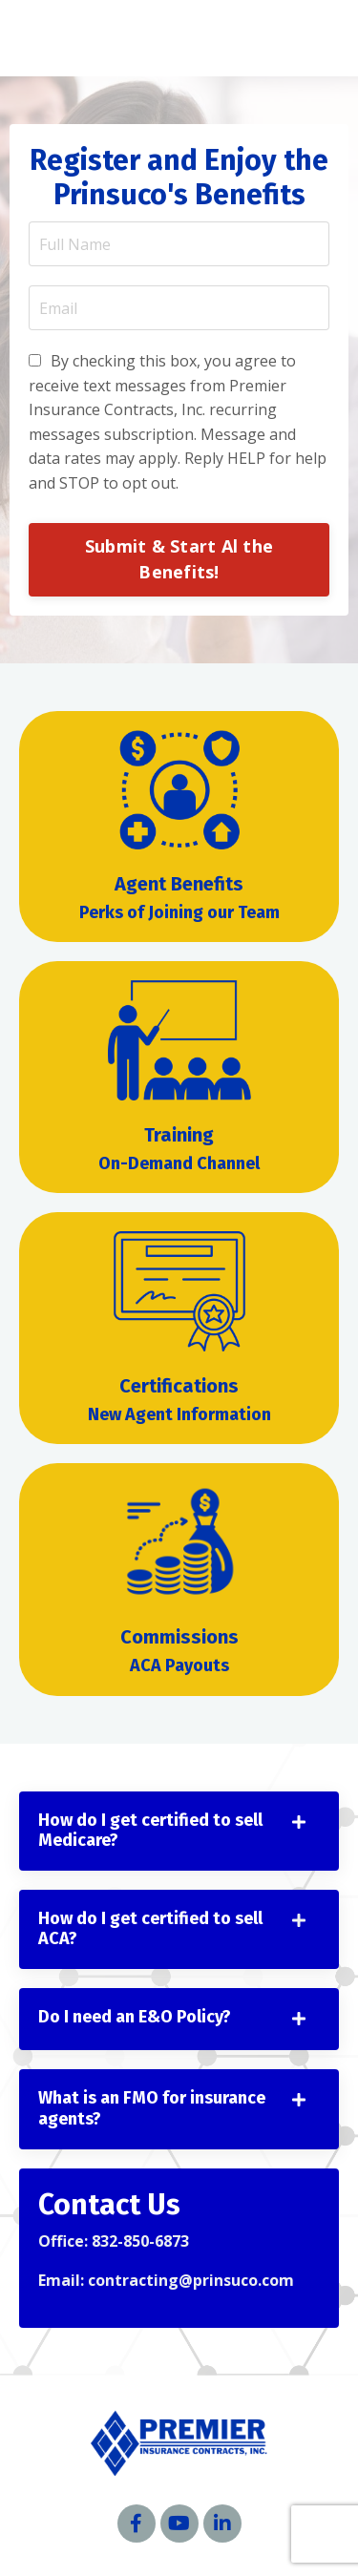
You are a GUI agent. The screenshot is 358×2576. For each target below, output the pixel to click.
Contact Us (109, 2205)
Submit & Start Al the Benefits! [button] (179, 558)
